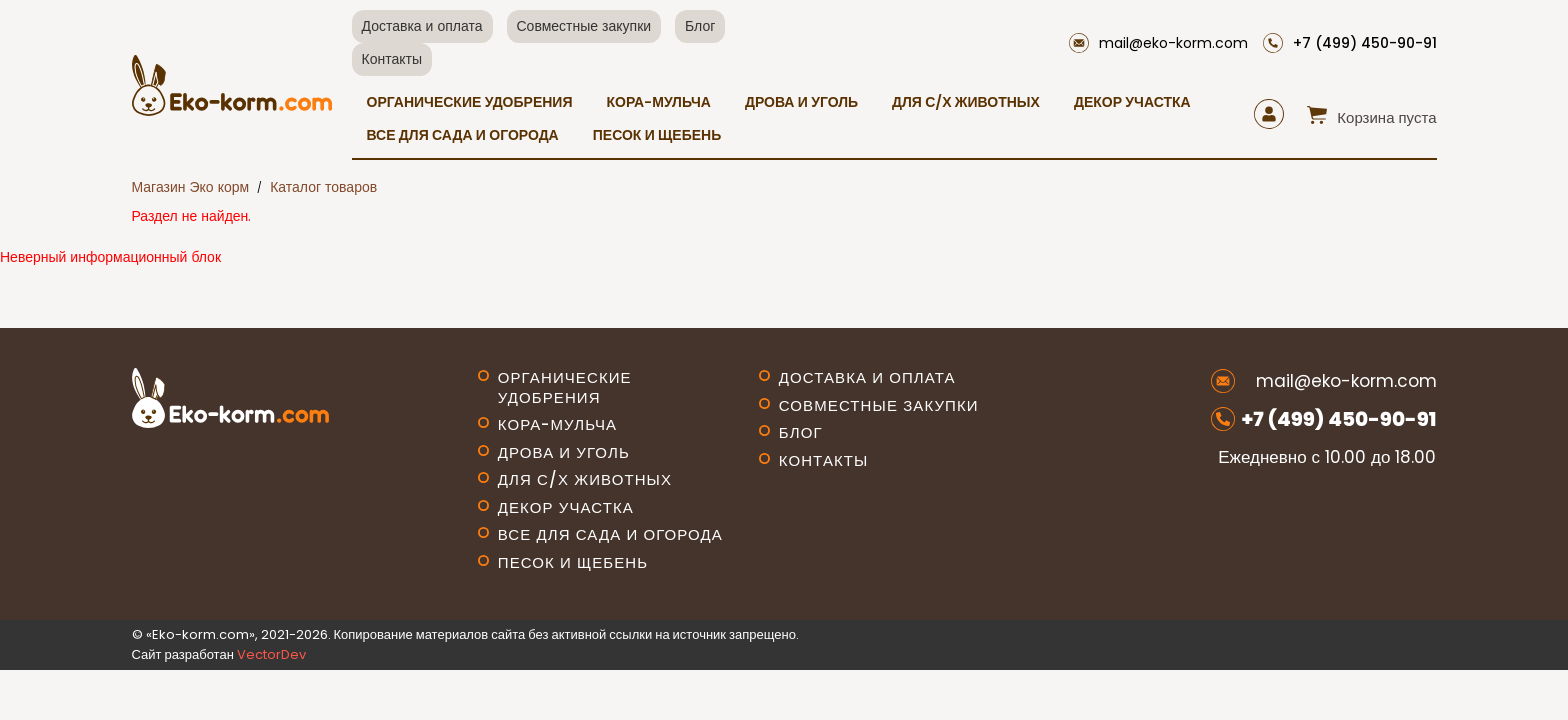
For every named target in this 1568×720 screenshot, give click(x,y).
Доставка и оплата (422, 26)
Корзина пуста (1386, 117)
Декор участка (1132, 102)
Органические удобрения (470, 102)
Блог (700, 26)
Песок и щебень (657, 135)
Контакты (392, 59)
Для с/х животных (966, 102)
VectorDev (271, 654)
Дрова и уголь (801, 102)
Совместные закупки (584, 26)
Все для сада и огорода (463, 135)
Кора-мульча (658, 102)
